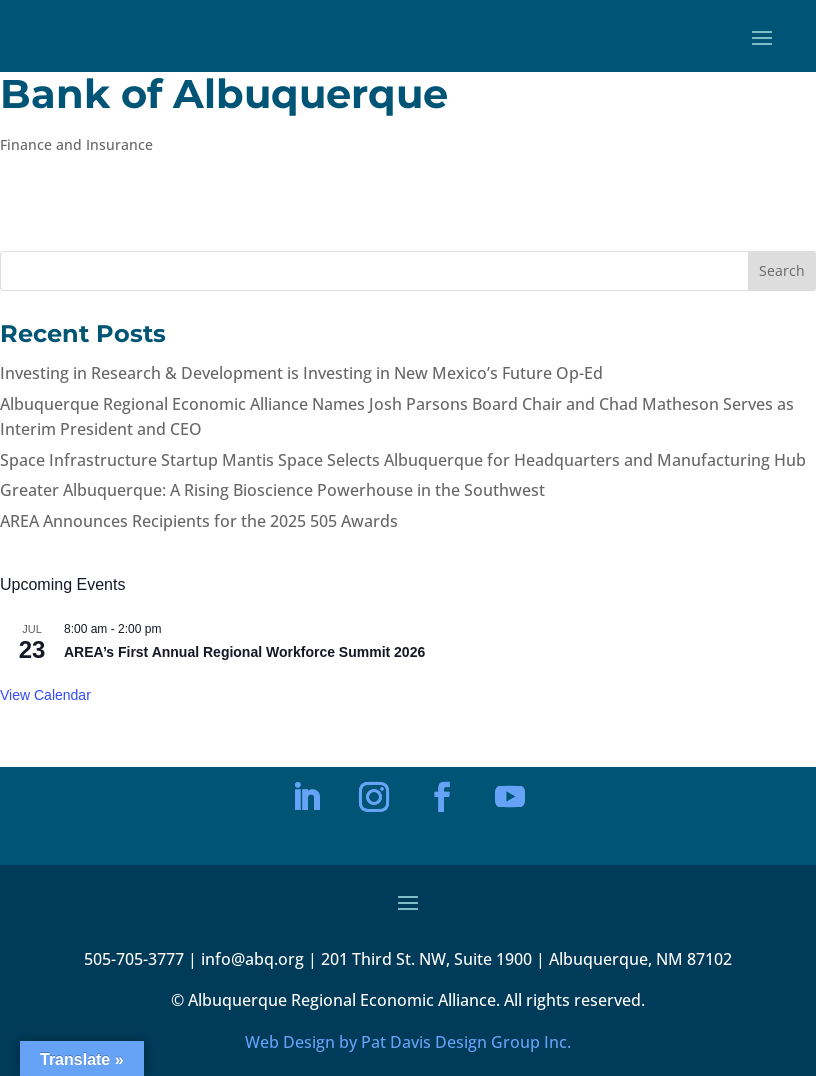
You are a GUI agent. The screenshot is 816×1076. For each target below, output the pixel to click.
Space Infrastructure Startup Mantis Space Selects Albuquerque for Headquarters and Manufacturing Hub (403, 460)
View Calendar (45, 695)
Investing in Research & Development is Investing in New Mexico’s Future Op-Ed (301, 373)
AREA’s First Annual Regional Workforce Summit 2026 (244, 652)
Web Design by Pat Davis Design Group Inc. (408, 1042)
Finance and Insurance (76, 144)
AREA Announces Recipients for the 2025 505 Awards (199, 521)
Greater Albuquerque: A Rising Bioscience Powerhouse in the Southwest (272, 490)
